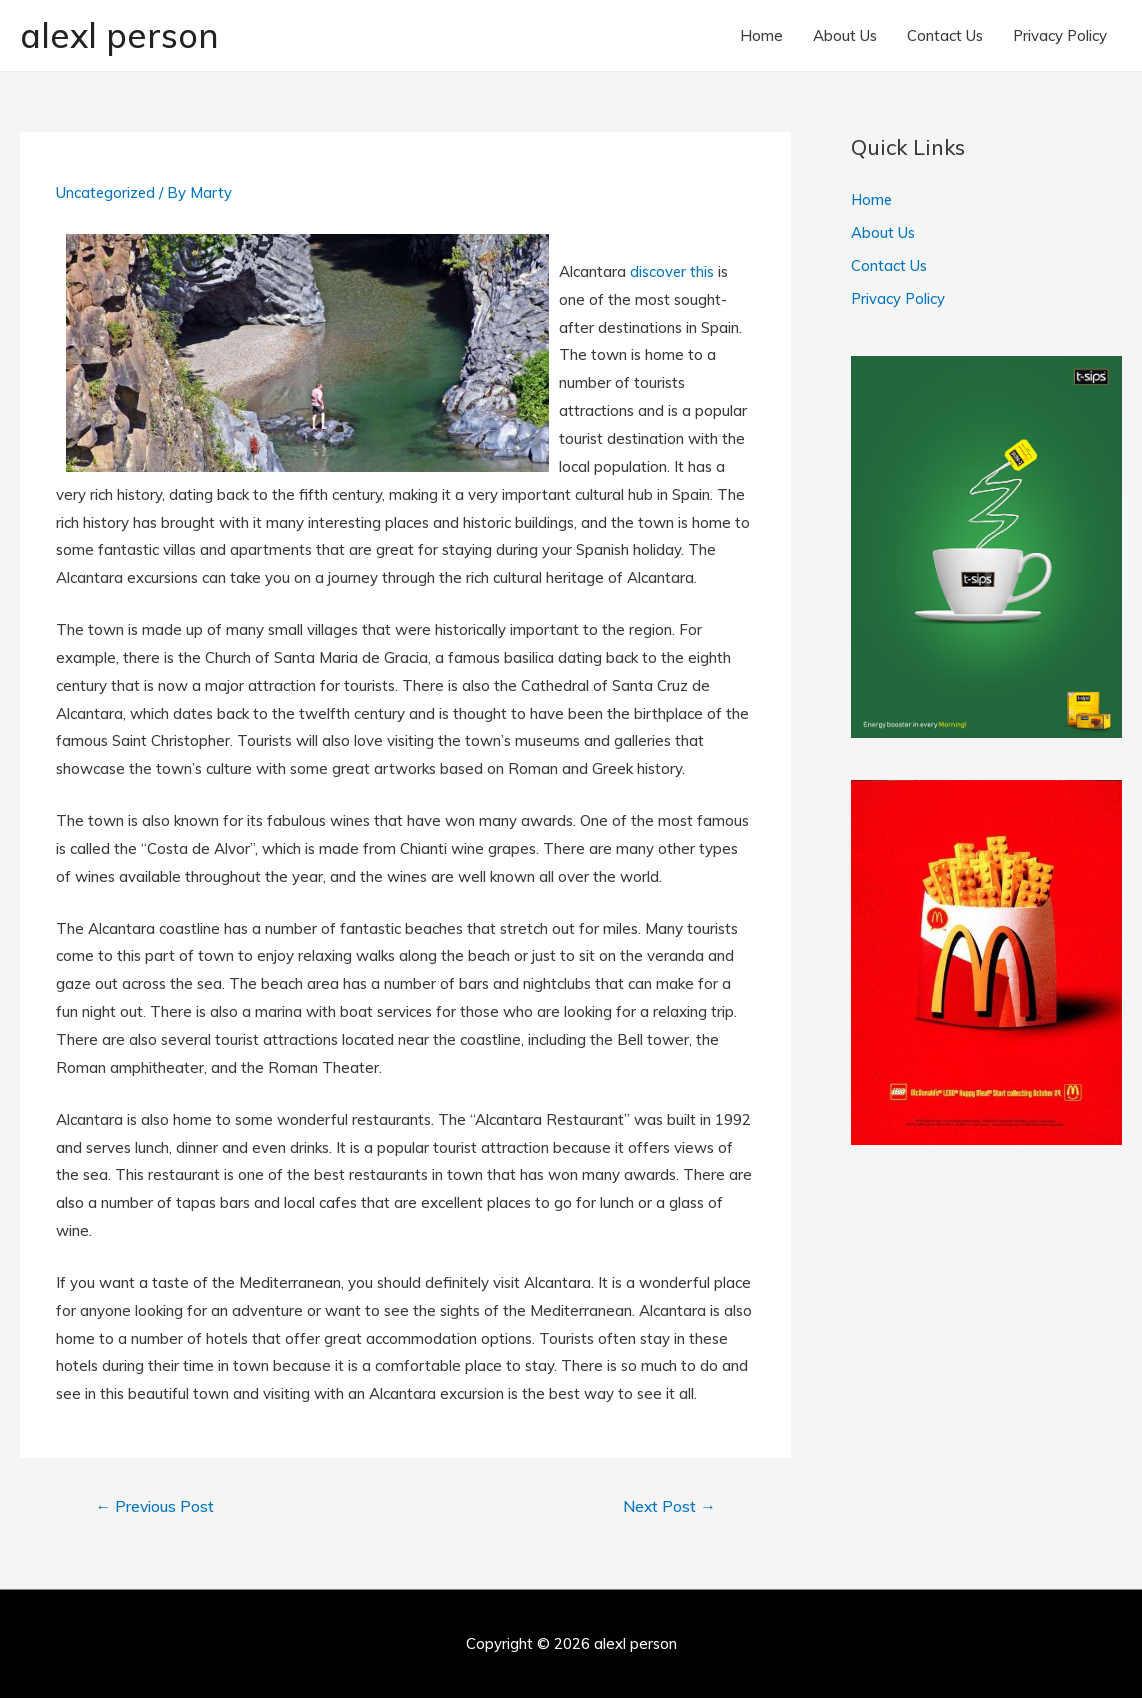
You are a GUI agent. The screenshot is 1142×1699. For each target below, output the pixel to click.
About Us (845, 35)
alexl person (122, 36)
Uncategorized (106, 193)
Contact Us (945, 35)
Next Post (667, 1508)
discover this (672, 272)
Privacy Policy (1060, 35)
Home (761, 35)
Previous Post (157, 1508)
